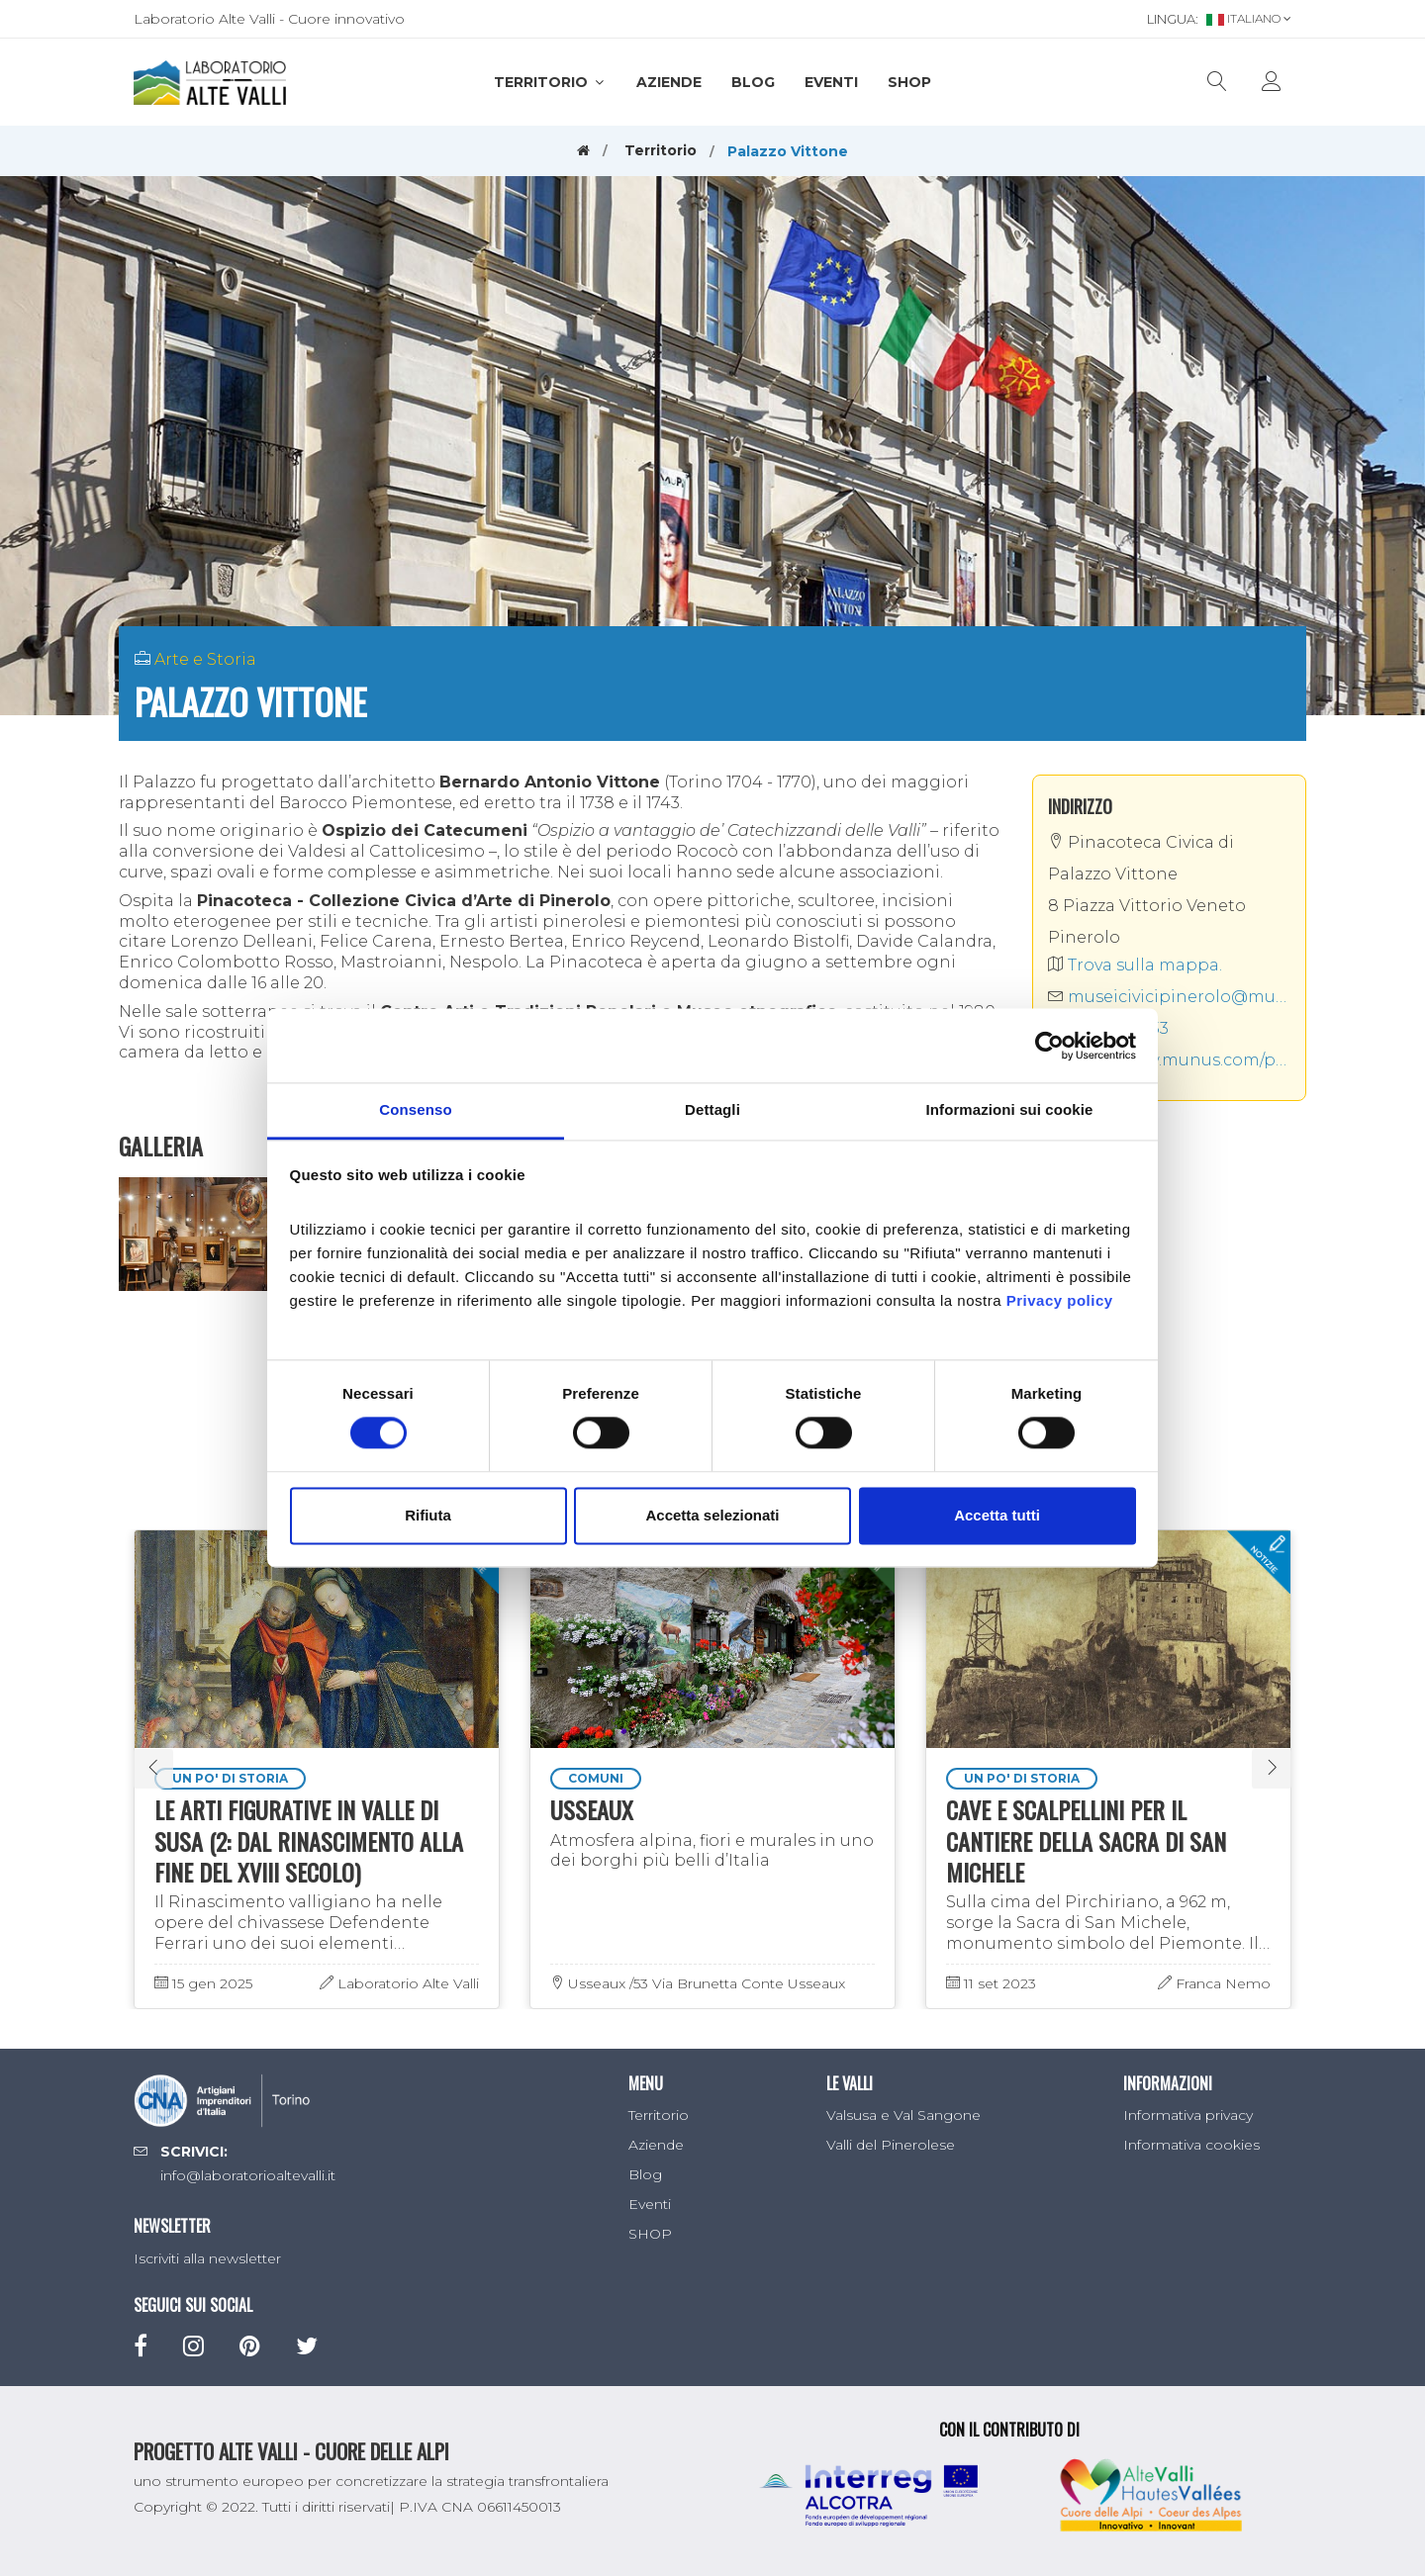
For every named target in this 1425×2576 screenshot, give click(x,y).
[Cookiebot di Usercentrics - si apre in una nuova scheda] (1049, 1045)
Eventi (831, 82)
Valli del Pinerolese (890, 2145)
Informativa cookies (1191, 2145)
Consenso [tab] (415, 1109)
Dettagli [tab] (712, 1109)
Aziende (669, 82)
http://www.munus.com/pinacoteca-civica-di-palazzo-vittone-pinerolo (1169, 1060)
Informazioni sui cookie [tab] (1009, 1109)
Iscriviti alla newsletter (207, 2258)
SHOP (909, 82)
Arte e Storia (205, 659)
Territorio (550, 82)
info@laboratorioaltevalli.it (247, 2175)
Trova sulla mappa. (1135, 965)
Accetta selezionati (712, 1515)
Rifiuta (428, 1515)
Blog (753, 82)
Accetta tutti (997, 1515)
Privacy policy (1059, 1300)
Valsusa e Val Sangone (903, 2115)
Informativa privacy (1188, 2115)
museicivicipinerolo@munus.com (1169, 996)
